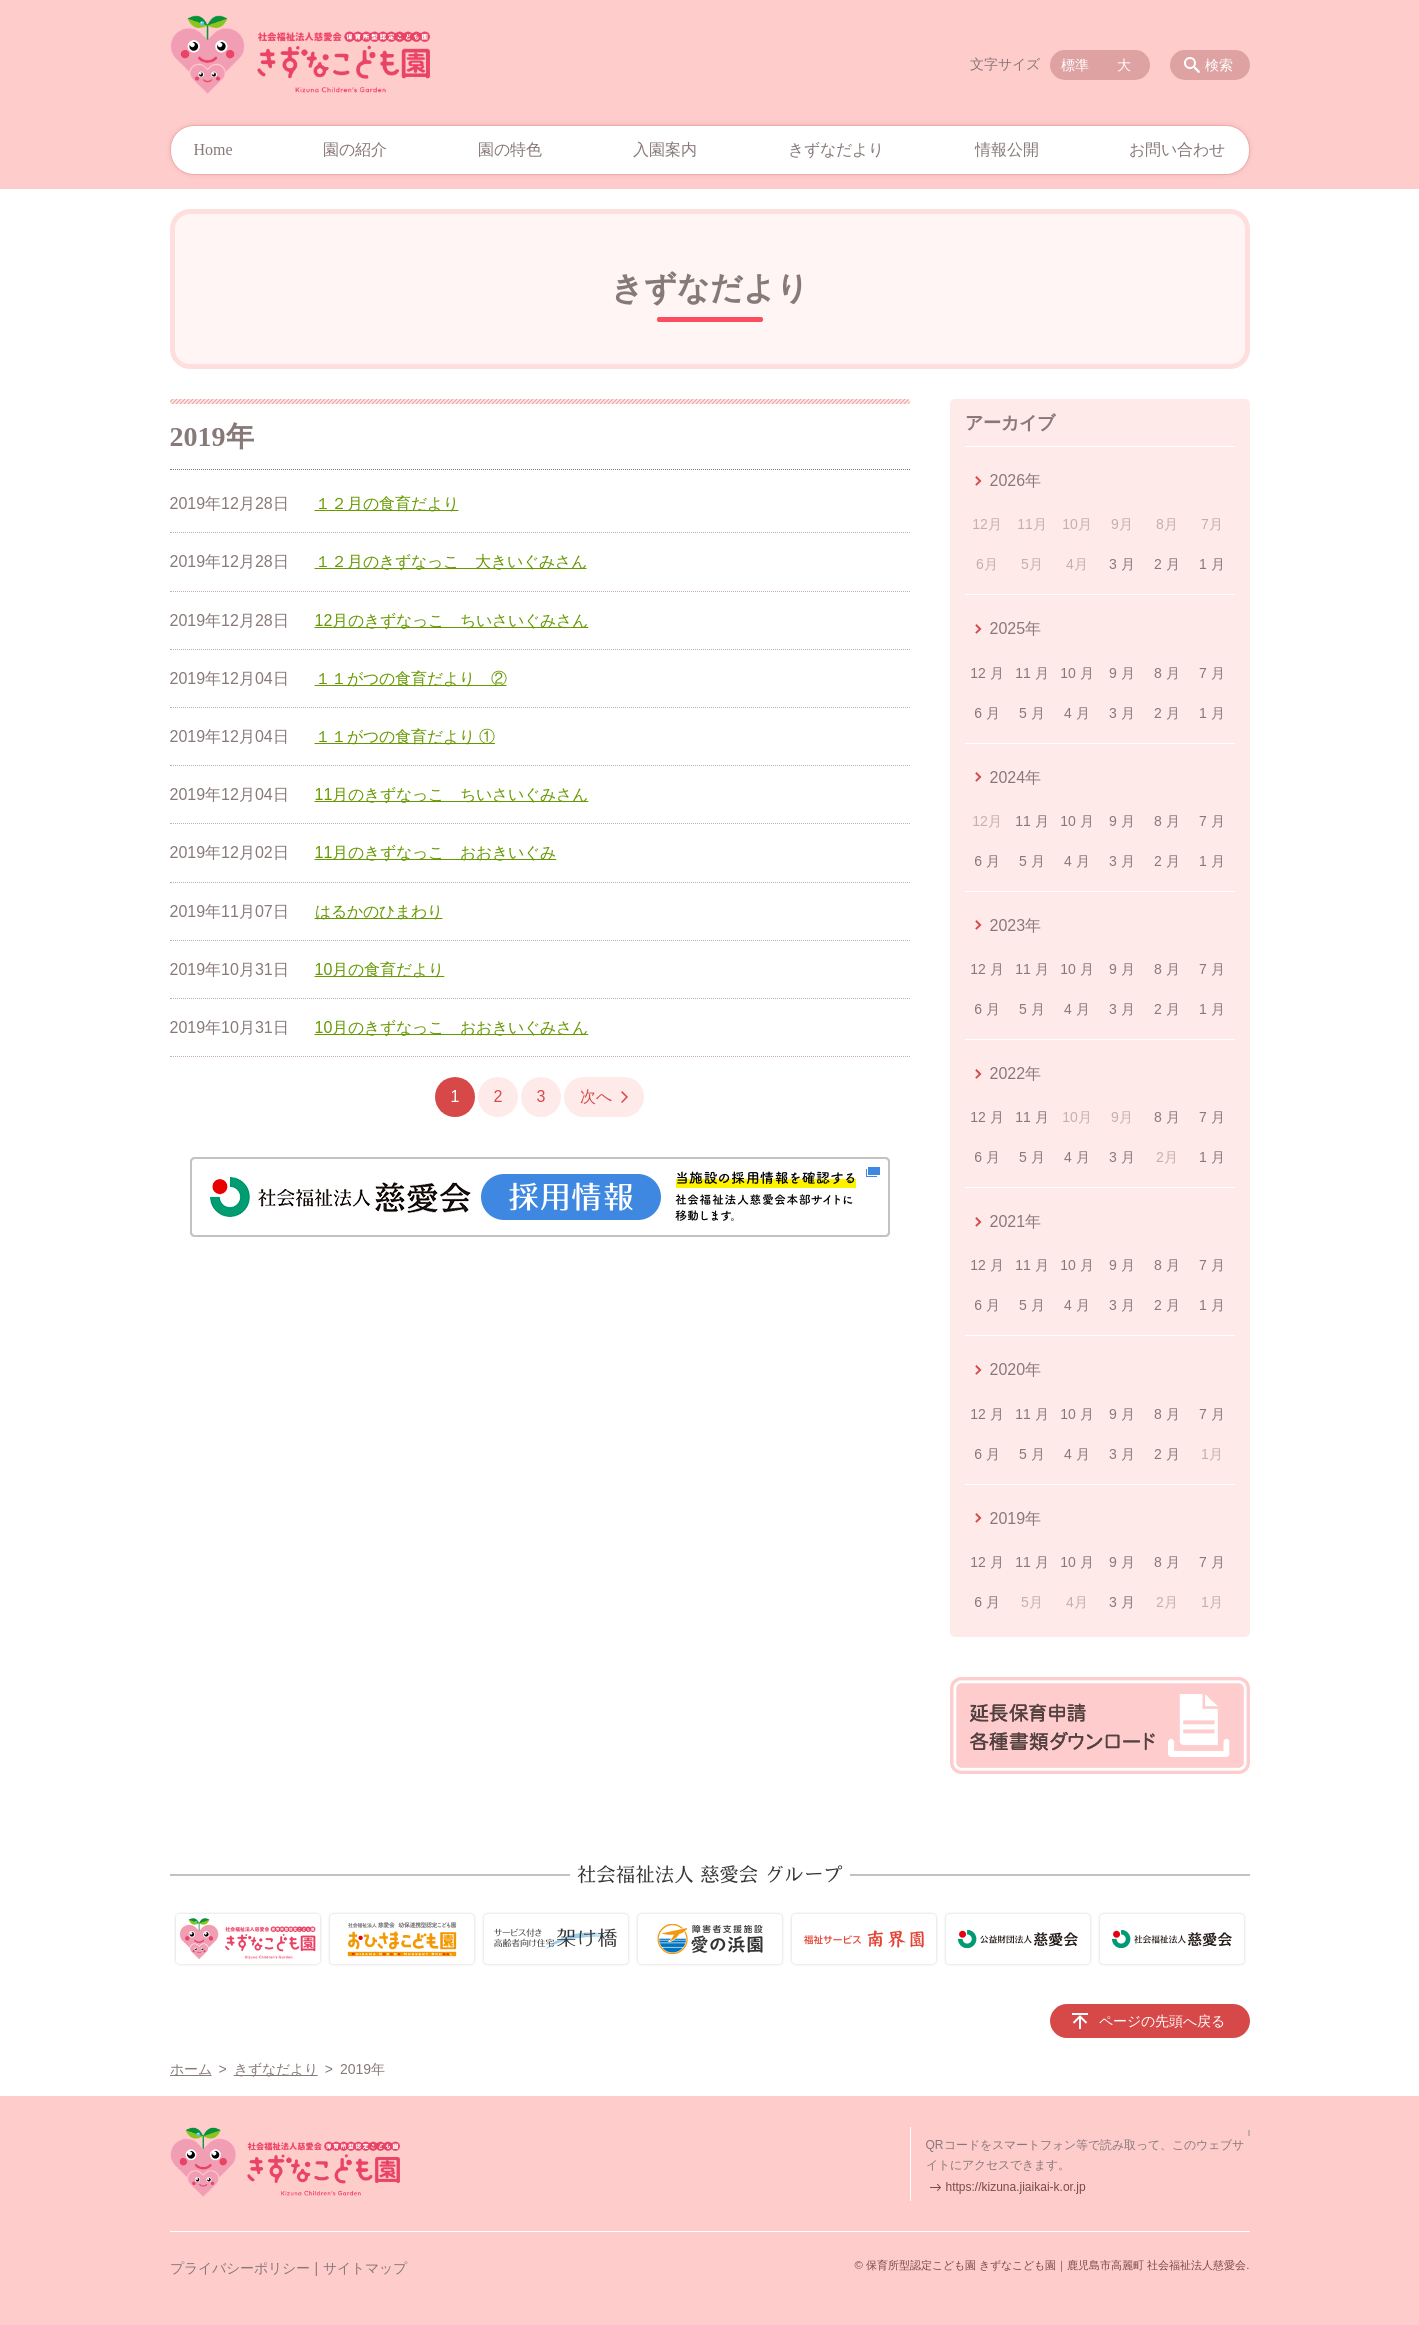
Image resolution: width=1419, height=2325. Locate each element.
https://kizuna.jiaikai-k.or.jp (1016, 2187)
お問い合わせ (1177, 149)
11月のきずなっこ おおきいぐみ (436, 852)
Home (213, 149)
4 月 (1077, 713)
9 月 (1122, 673)
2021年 (1016, 1221)
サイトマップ (365, 2268)
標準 (1075, 65)
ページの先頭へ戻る (1162, 2021)
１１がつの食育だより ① (405, 736)
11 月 (1031, 673)
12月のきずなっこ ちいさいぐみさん (452, 620)
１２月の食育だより (387, 503)
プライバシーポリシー (240, 2268)
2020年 (1016, 1369)
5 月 (1032, 713)
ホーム (191, 2069)
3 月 (1122, 564)
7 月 (1212, 673)
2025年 (1016, 628)
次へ (596, 1096)
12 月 (986, 673)
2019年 (1016, 1518)
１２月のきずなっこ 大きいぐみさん (451, 561)
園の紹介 (355, 149)
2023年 (1016, 925)
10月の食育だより (380, 969)
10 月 (1076, 673)
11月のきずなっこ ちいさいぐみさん (452, 794)
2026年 (1016, 480)
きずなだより (836, 149)
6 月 (987, 713)
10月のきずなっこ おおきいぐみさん (452, 1027)
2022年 (1016, 1073)
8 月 (1167, 673)
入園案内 (665, 149)
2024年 (1016, 777)
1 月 (1212, 564)
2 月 (1167, 564)
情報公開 (1007, 149)
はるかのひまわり (379, 911)
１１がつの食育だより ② (411, 678)
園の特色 (510, 149)
